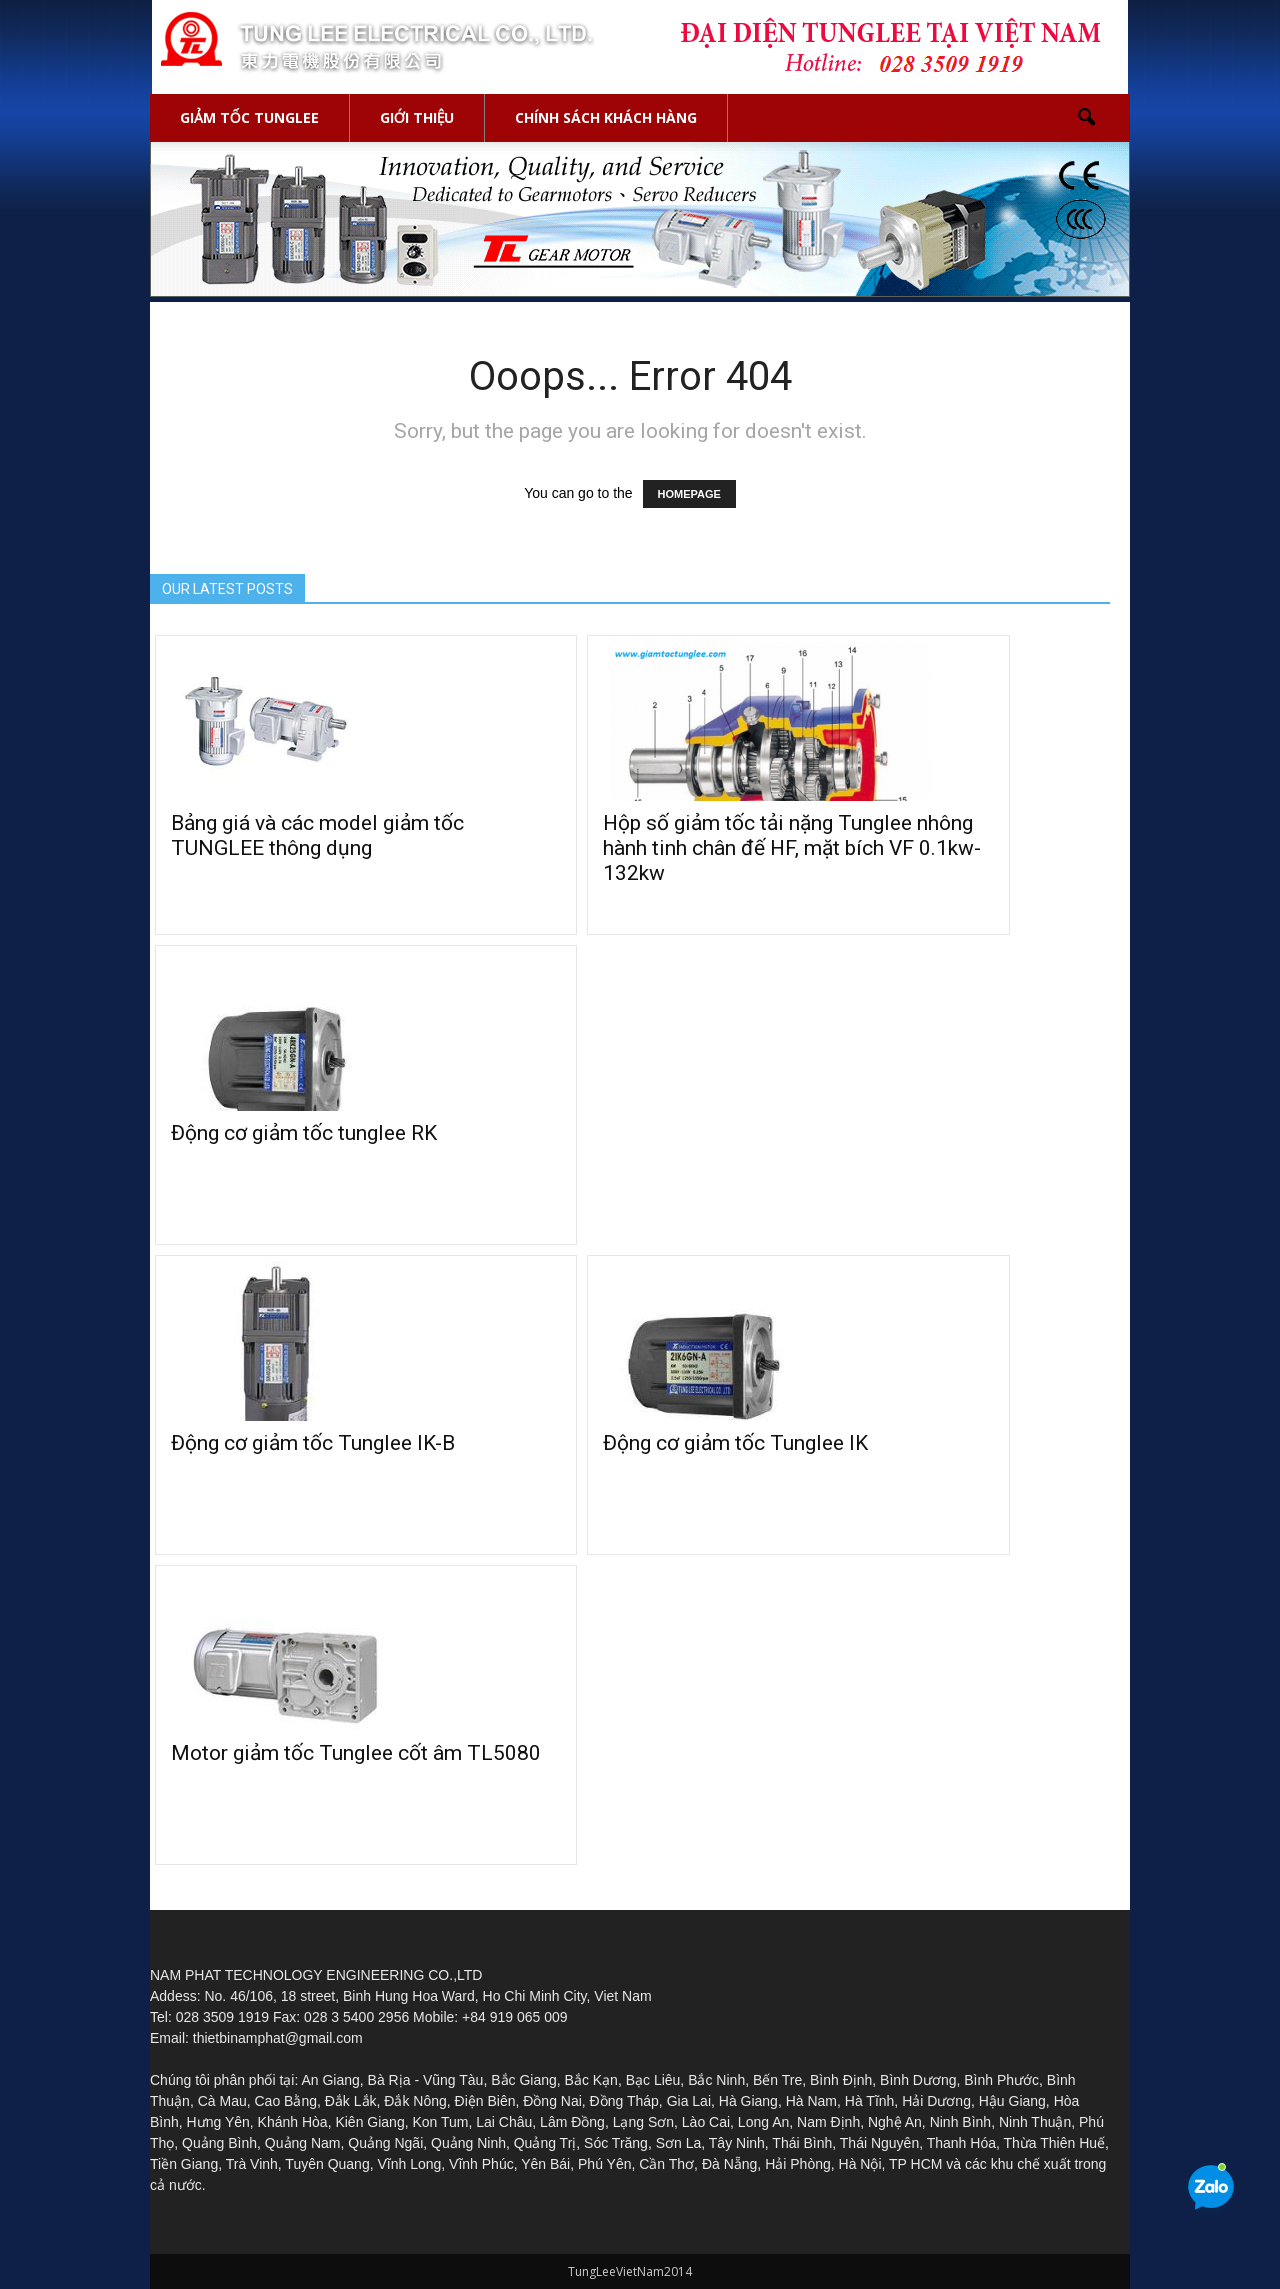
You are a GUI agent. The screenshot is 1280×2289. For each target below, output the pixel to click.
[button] (1086, 118)
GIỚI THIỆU (417, 117)
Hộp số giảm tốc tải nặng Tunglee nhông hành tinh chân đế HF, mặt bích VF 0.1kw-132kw (792, 848)
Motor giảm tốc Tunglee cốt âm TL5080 (356, 1753)
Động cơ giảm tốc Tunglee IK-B (313, 1443)
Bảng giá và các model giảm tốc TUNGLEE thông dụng (317, 835)
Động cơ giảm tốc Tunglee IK (735, 1443)
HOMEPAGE (689, 494)
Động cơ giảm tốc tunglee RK (304, 1133)
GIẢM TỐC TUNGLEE (249, 117)
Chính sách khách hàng (606, 117)
